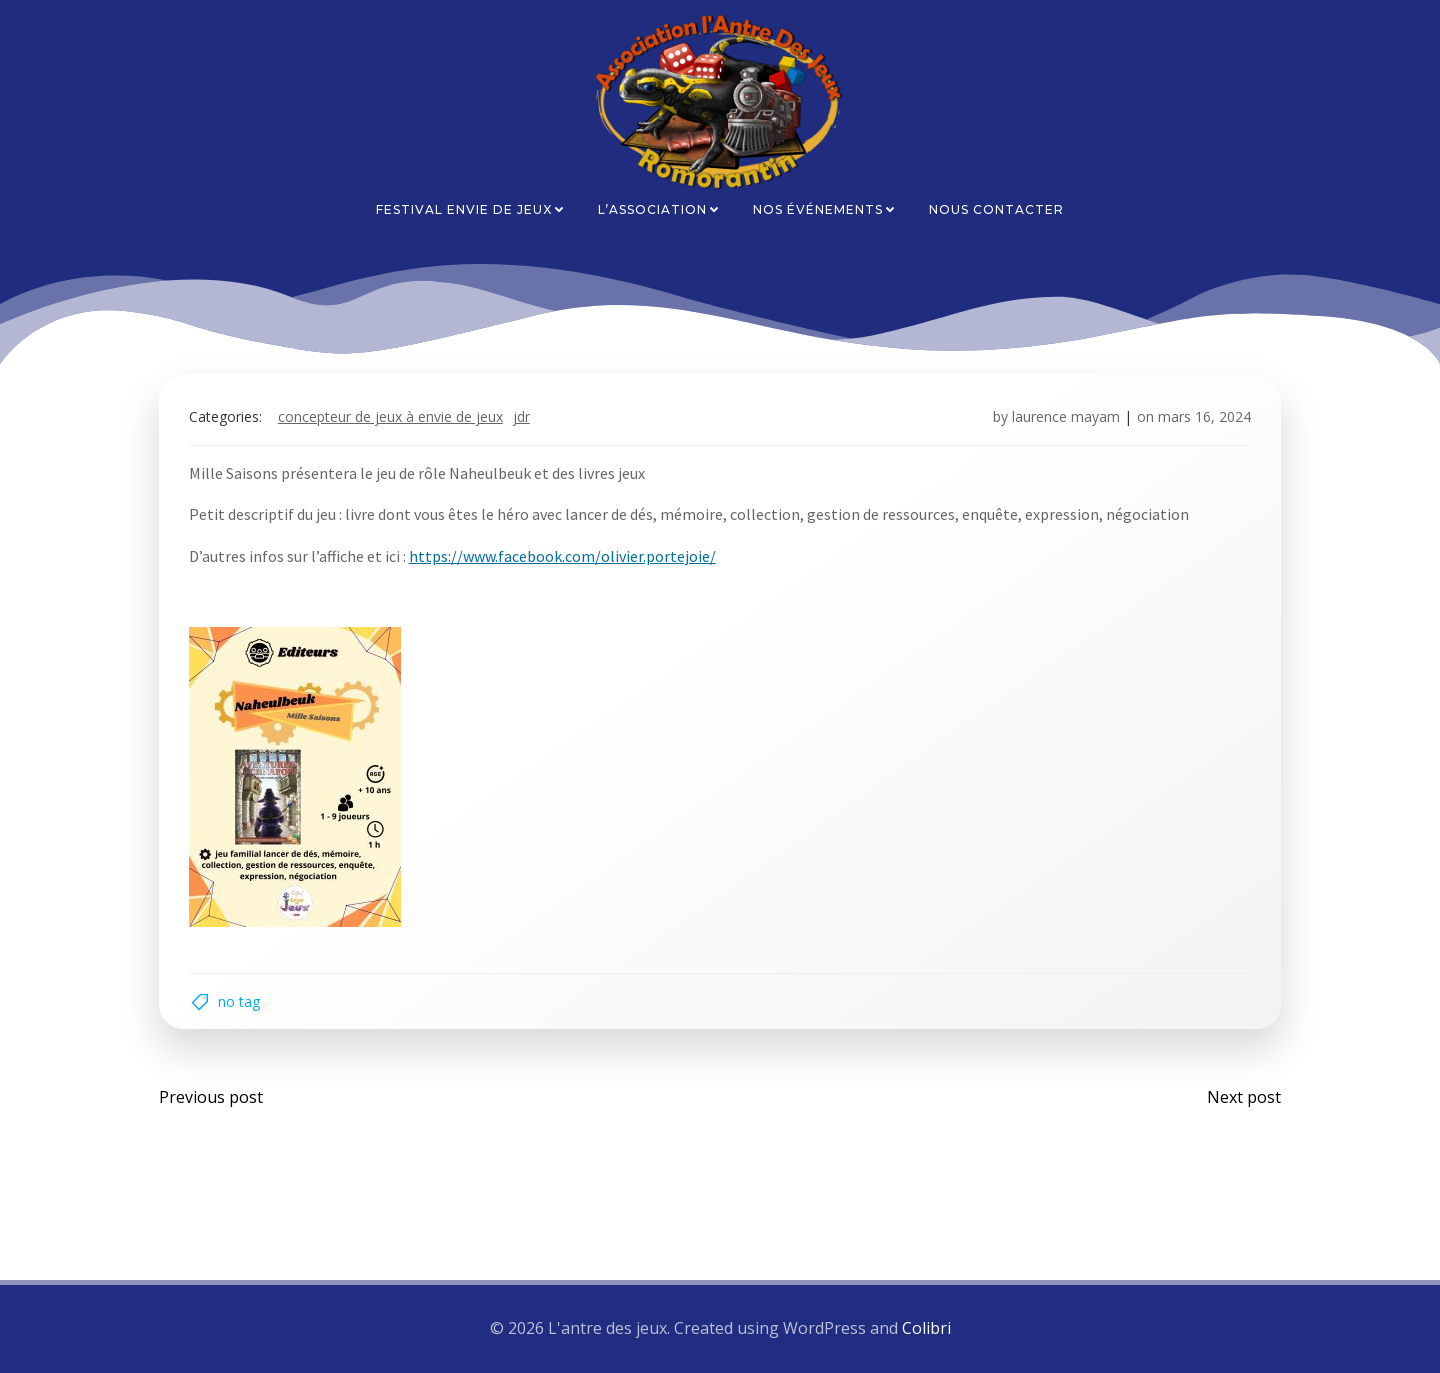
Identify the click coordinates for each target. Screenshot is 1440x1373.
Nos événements (825, 209)
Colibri (926, 1329)
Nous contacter (996, 209)
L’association (659, 209)
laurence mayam (1066, 416)
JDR (521, 416)
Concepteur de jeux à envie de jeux (390, 416)
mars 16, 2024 (1204, 416)
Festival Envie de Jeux (471, 209)
